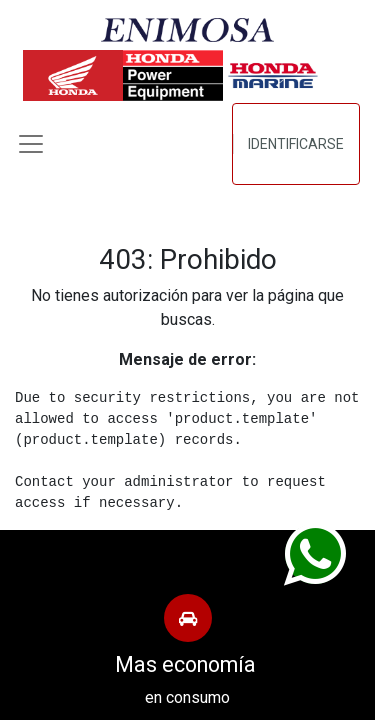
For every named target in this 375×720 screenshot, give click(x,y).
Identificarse (296, 144)
